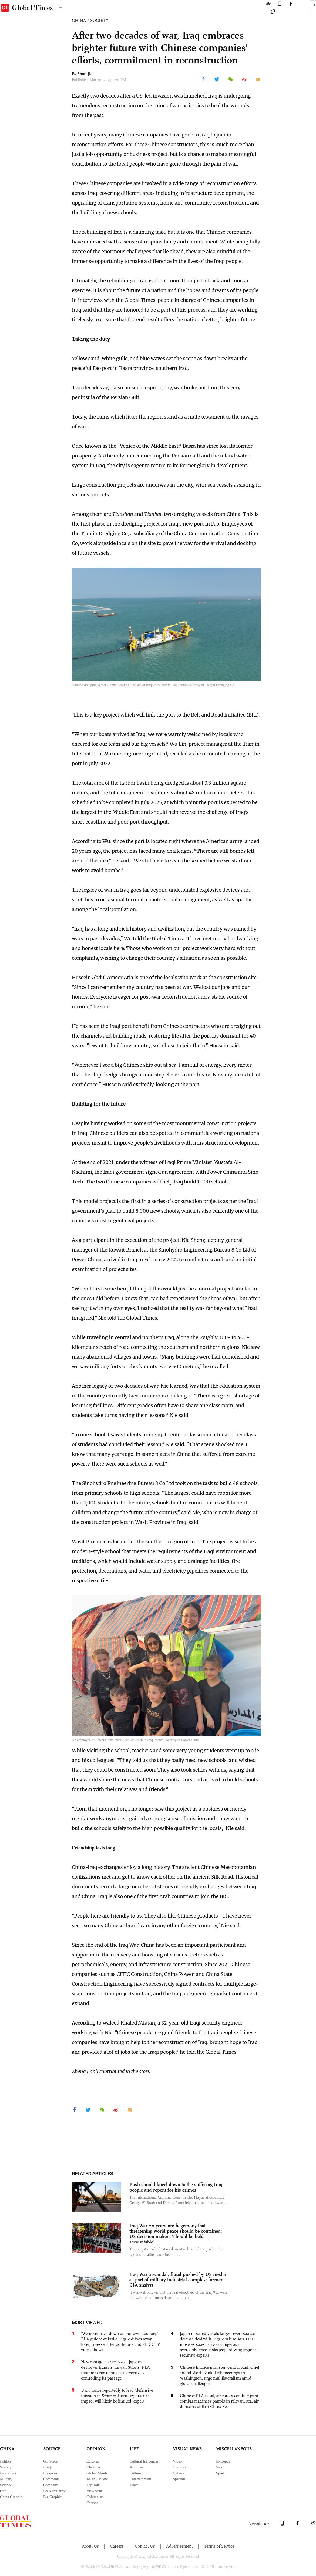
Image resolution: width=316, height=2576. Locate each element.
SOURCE (51, 2448)
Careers (117, 2546)
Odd (3, 2491)
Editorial (93, 2461)
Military (6, 2479)
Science (6, 2485)
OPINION (95, 2448)
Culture (135, 2473)
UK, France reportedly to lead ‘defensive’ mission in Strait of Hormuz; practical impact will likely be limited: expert (117, 2396)
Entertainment (140, 2479)
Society (5, 2467)
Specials (179, 2479)
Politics (5, 2461)
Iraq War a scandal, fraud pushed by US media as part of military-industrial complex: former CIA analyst (177, 2279)
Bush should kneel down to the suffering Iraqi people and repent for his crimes (176, 2187)
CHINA (79, 20)
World (221, 2467)
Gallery (178, 2473)
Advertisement (179, 2546)
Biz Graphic (52, 2497)
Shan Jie (84, 73)
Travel (134, 2485)
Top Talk (93, 2485)
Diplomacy (8, 2473)
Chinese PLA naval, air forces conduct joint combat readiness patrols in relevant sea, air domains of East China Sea (219, 2401)
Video (177, 2461)
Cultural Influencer (144, 2461)
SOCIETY (99, 20)
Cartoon (92, 2503)
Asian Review (97, 2479)
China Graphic (11, 2497)
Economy (50, 2473)
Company (50, 2485)
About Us (90, 2546)
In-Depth (223, 2461)
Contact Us (145, 2546)
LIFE (134, 2448)
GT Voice (50, 2461)
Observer (93, 2467)
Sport (220, 2473)
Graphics (180, 2467)
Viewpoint (94, 2491)
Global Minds (96, 2473)
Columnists (95, 2497)
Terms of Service (219, 2546)
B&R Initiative (54, 2491)
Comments (51, 2479)
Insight (48, 2467)
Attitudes (136, 2467)
